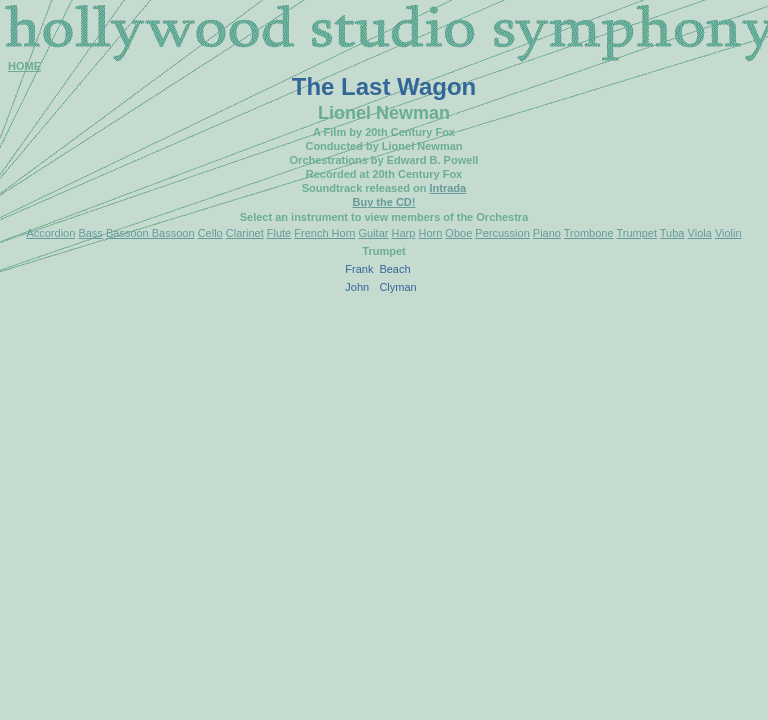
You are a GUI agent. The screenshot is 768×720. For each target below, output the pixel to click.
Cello (210, 233)
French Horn (324, 233)
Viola (700, 233)
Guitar (374, 233)
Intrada (448, 188)
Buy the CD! (384, 202)
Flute (279, 233)
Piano (547, 233)
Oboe (458, 233)
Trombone (589, 233)
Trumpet (636, 233)
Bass (90, 233)
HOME (24, 66)
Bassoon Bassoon (150, 233)
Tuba (672, 233)
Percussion (502, 233)
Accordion (50, 233)
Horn (430, 233)
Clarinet (245, 233)
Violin (728, 233)
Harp (404, 233)
